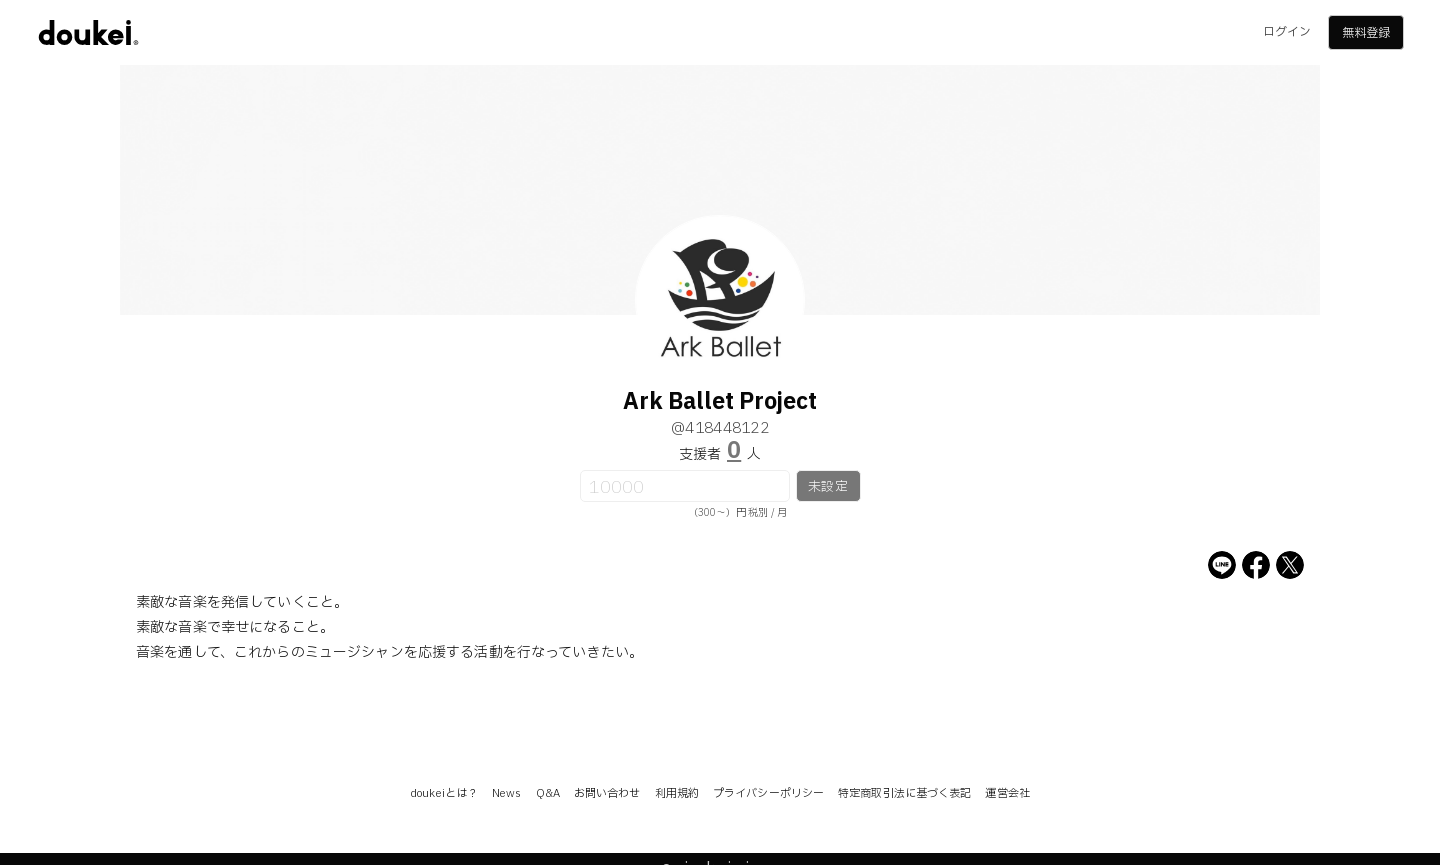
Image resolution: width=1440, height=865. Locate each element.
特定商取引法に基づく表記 (904, 793)
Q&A (548, 793)
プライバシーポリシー (768, 793)
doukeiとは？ (444, 793)
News (506, 793)
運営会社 (1007, 793)
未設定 (827, 487)
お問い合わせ (607, 793)
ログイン (1287, 32)
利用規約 (677, 793)
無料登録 (1366, 33)
